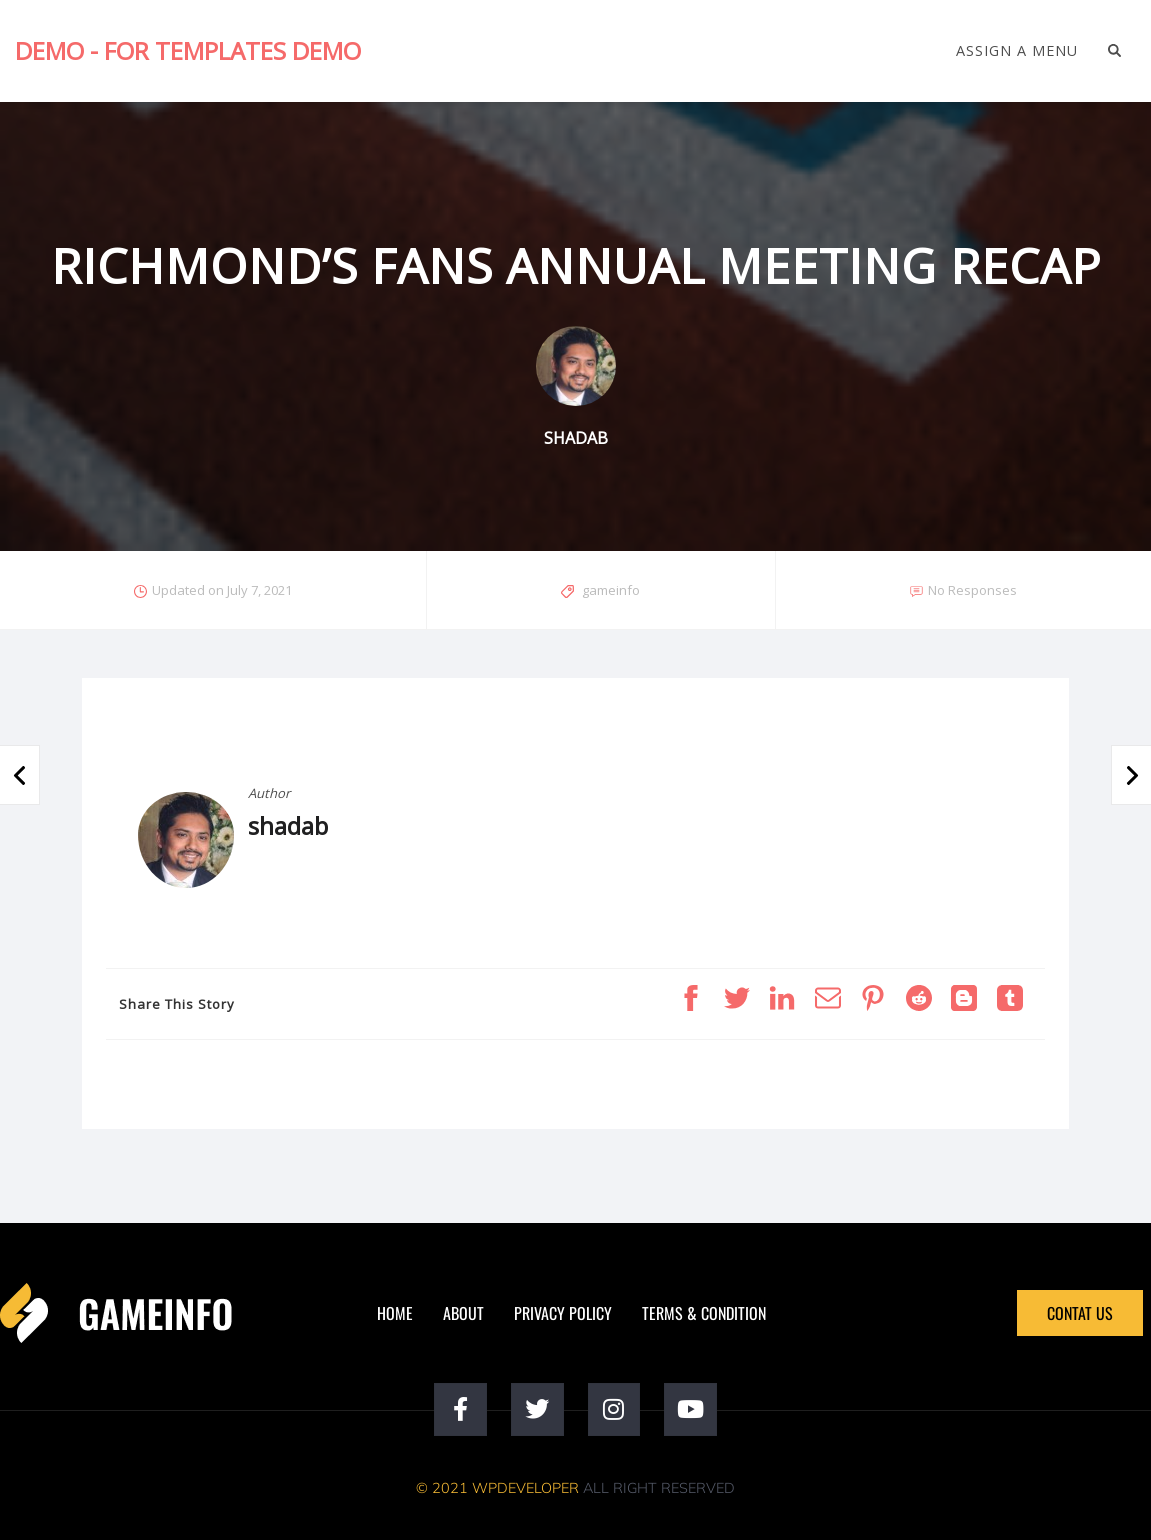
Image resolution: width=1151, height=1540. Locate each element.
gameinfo (611, 590)
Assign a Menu (1017, 51)
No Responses (972, 590)
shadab (288, 825)
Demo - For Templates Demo (188, 50)
